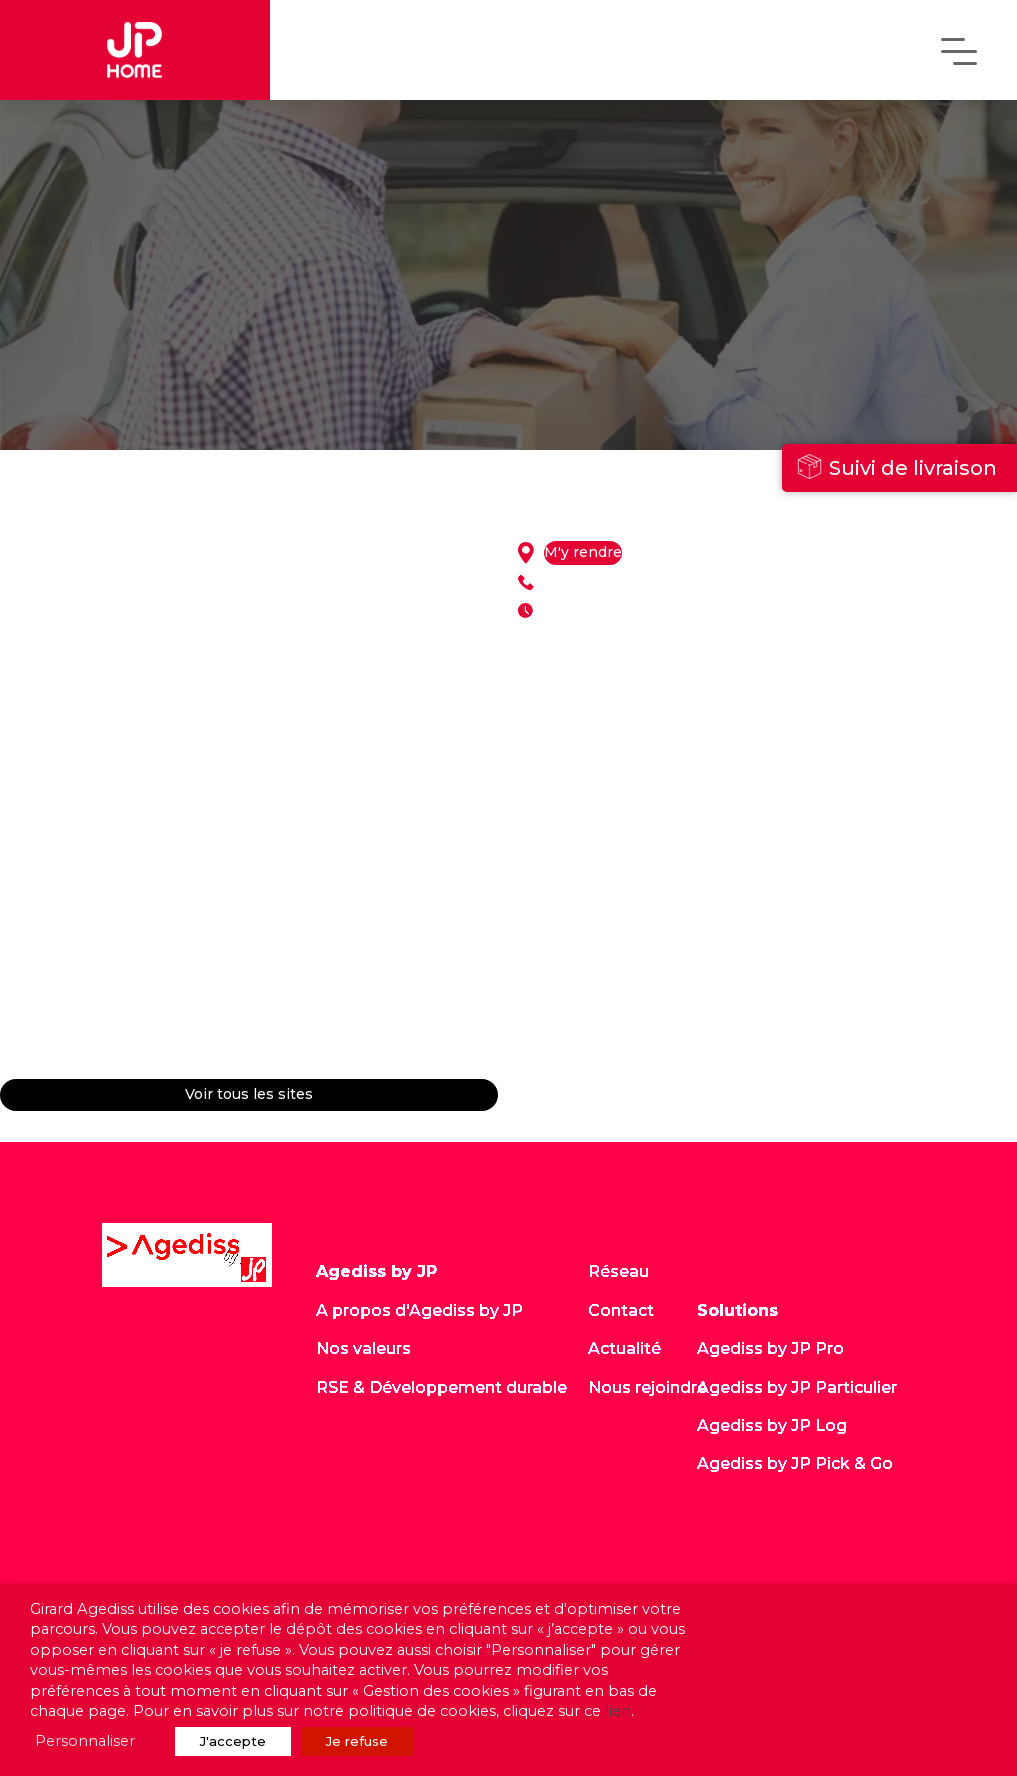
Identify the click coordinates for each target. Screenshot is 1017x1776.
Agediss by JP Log (772, 1425)
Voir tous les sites (249, 1095)
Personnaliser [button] (85, 1741)
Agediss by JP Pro (770, 1348)
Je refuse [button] (357, 1741)
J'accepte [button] (233, 1741)
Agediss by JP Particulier (797, 1387)
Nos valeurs (363, 1348)
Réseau (618, 1271)
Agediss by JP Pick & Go (795, 1463)
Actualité (624, 1348)
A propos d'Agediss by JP (419, 1310)
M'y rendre (583, 553)
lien (618, 1711)
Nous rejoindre (647, 1387)
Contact (621, 1310)
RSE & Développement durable (441, 1387)
